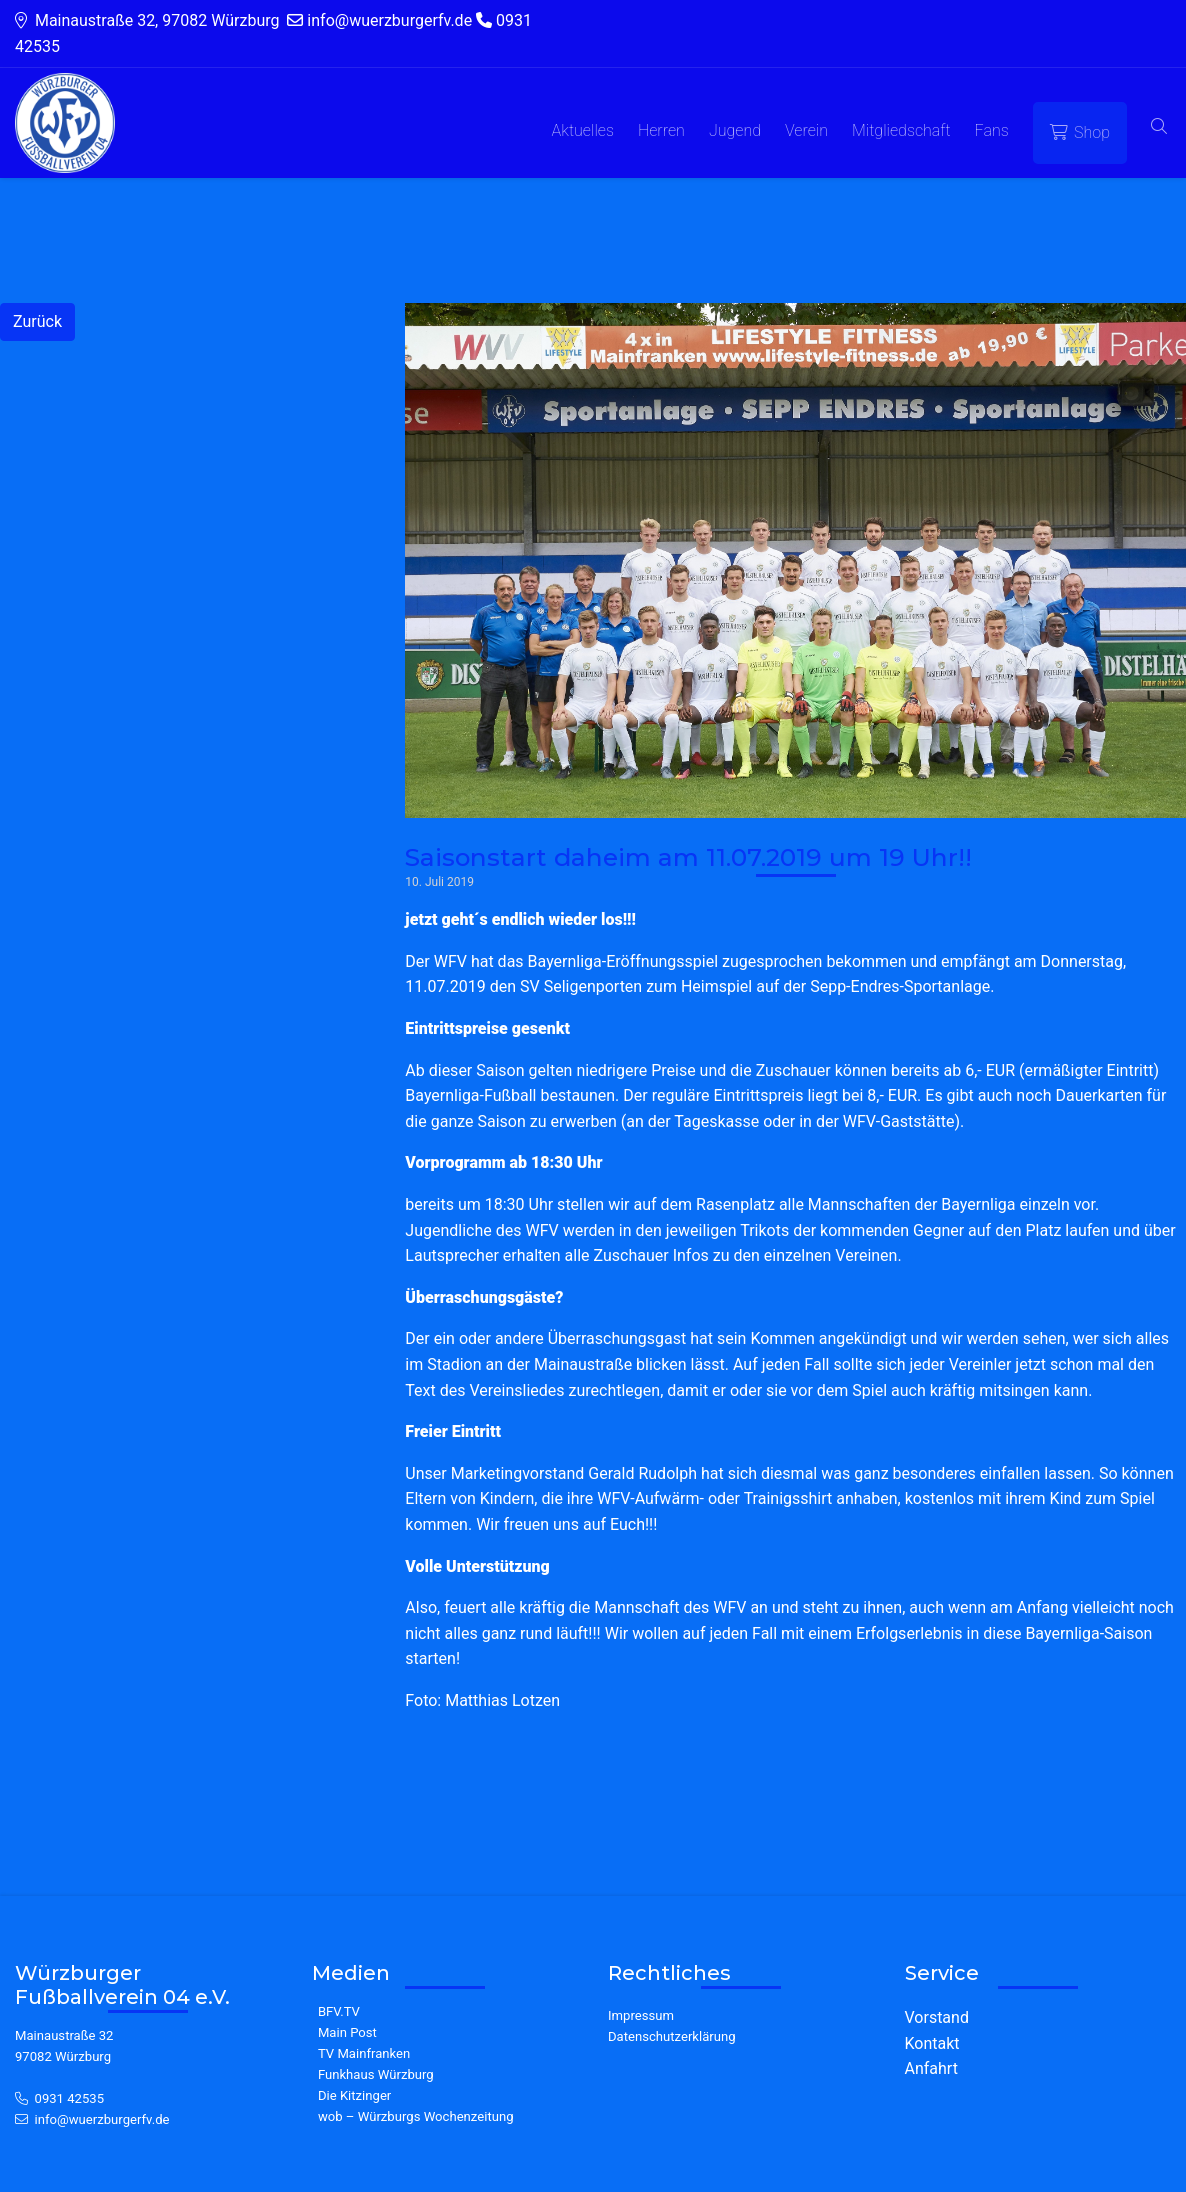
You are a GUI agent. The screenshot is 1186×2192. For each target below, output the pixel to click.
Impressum (641, 2015)
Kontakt (932, 2043)
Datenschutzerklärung (672, 2036)
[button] (1159, 127)
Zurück (37, 321)
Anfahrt (931, 2068)
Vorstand (937, 2017)
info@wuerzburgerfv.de (102, 2119)
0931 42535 (70, 2098)
